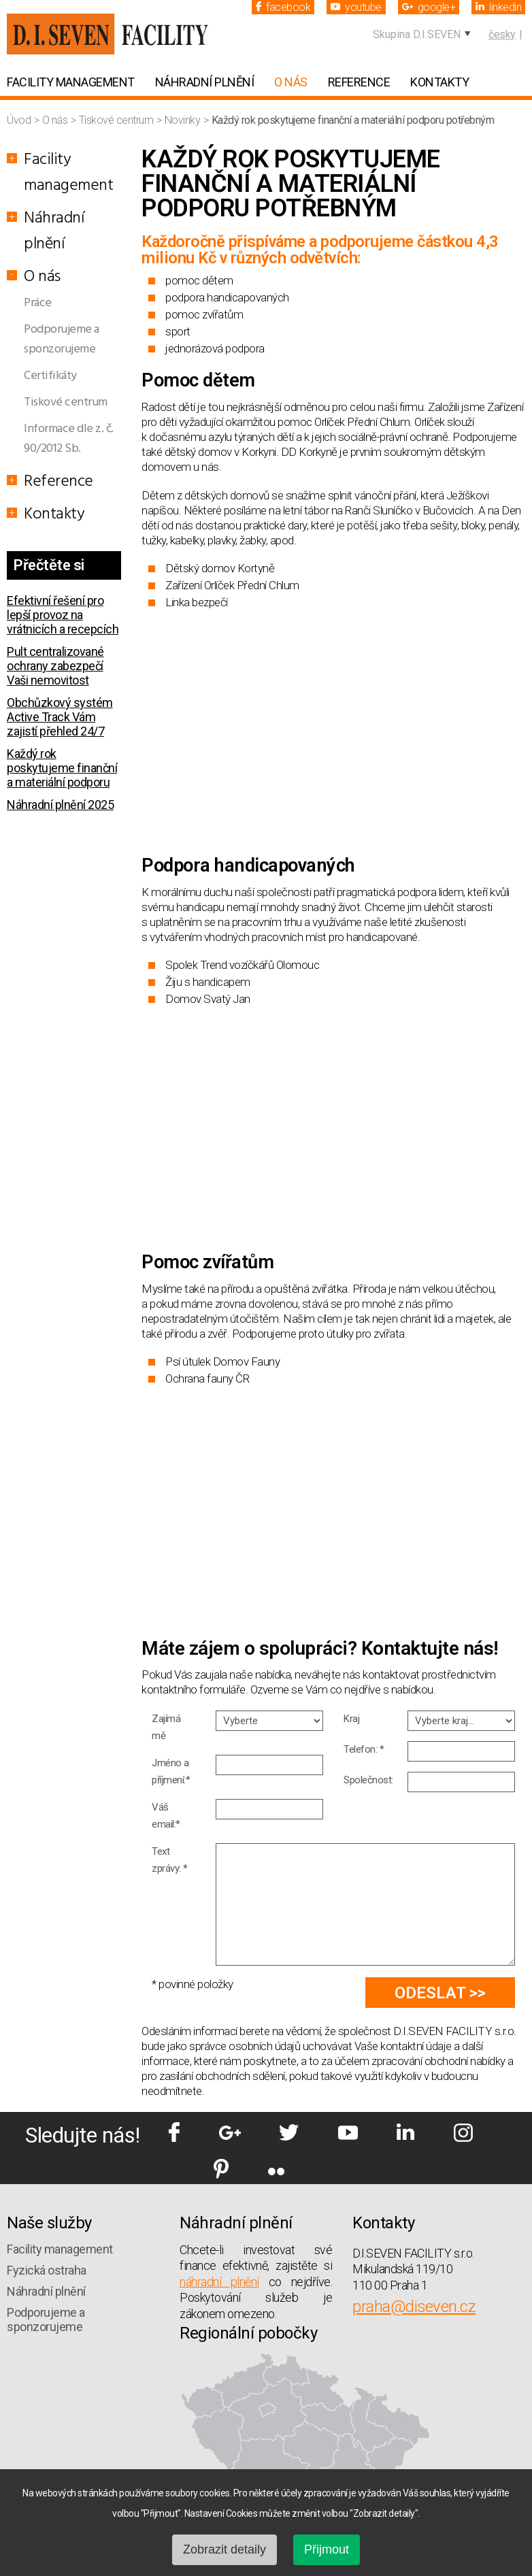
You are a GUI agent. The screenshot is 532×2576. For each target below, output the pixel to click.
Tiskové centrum (117, 120)
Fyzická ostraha (46, 2270)
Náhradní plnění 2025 (60, 804)
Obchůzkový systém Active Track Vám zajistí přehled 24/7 (60, 716)
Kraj (351, 1719)
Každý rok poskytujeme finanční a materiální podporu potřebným (62, 775)
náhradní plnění (219, 2282)
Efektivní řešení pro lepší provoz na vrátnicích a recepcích (62, 614)
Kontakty (439, 82)
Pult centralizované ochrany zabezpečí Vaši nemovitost (55, 665)
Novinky (184, 120)
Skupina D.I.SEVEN (417, 34)
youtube (356, 7)
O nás (290, 82)
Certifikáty (50, 376)
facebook (283, 7)
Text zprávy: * (170, 1860)
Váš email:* (166, 1815)
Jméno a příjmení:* (171, 1771)
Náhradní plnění (204, 82)
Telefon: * (364, 1749)
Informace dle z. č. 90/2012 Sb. (69, 439)
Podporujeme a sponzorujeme (61, 339)
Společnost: (368, 1780)
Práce (38, 303)
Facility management (71, 82)
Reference (359, 82)
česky (502, 34)
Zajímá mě (166, 1727)
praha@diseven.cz (414, 2306)
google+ (429, 7)
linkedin (498, 7)
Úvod (20, 120)
